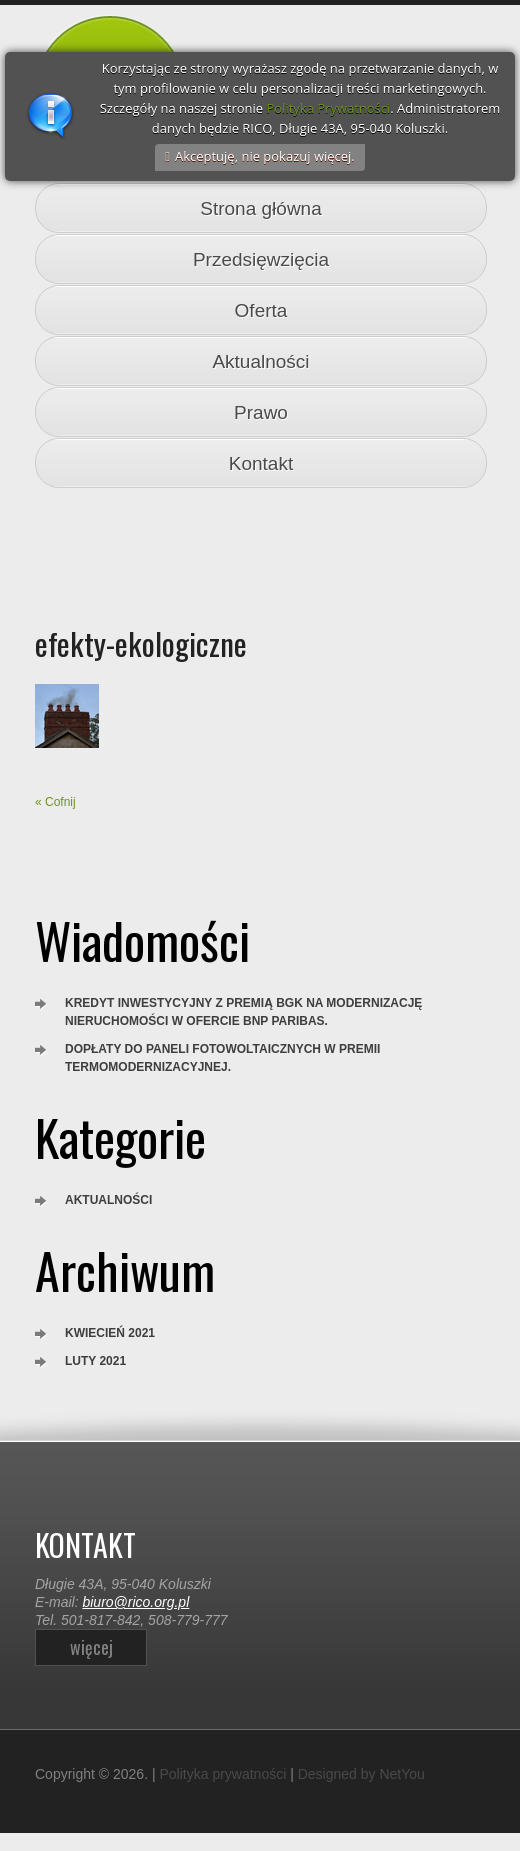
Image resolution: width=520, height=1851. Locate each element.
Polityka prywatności (222, 1774)
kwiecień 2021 (110, 1333)
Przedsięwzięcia (261, 259)
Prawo (261, 412)
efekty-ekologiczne (141, 643)
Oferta (261, 310)
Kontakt (261, 463)
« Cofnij (55, 802)
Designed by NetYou (361, 1774)
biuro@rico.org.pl (135, 1602)
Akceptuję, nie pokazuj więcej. (265, 156)
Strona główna (260, 208)
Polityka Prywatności (328, 108)
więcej (91, 1647)
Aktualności (260, 361)
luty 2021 (95, 1361)
